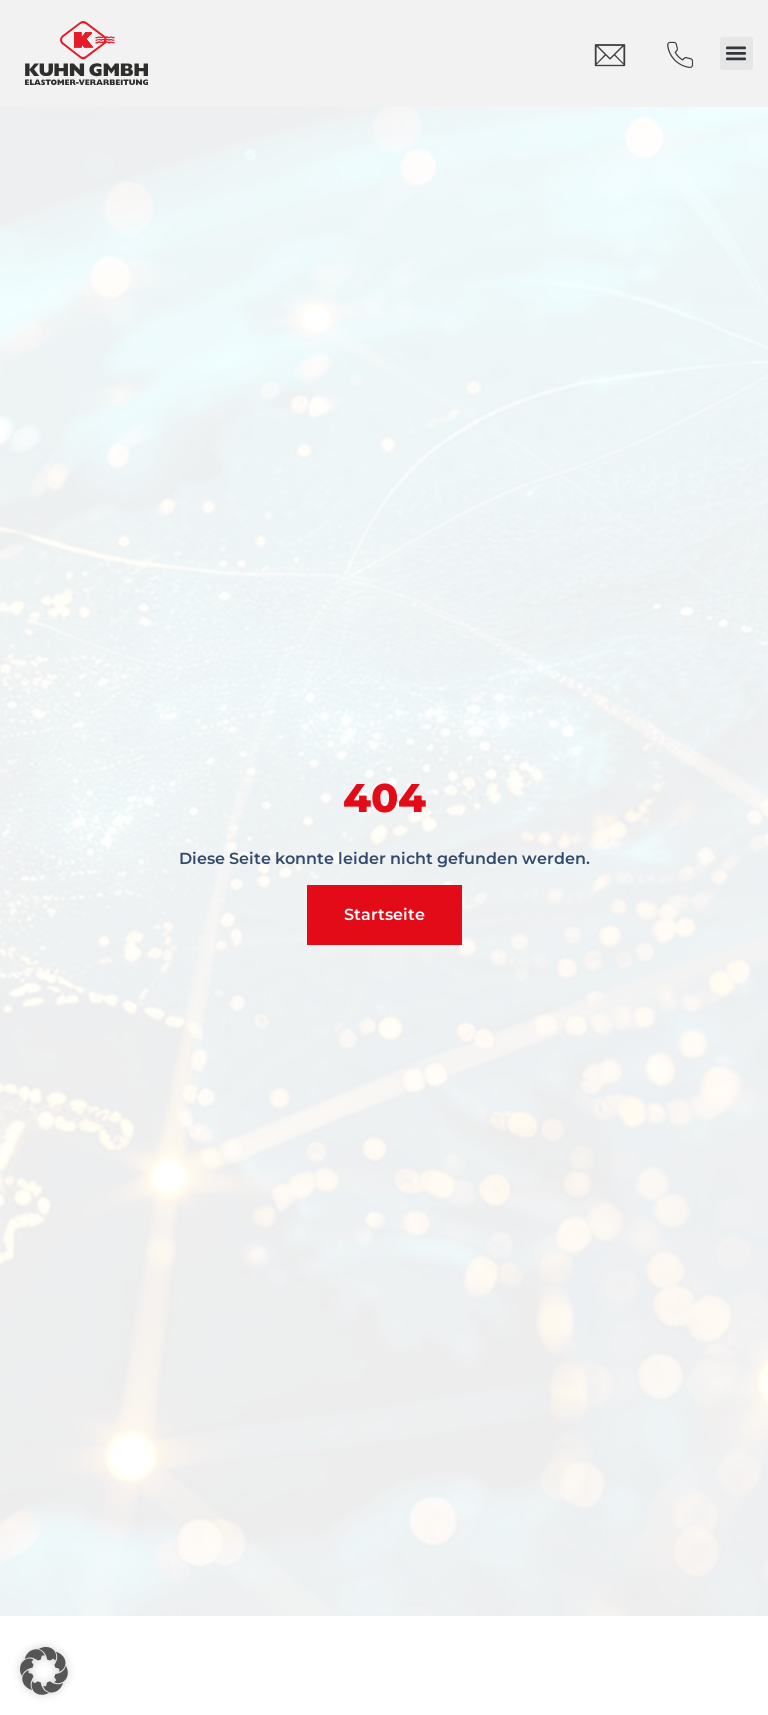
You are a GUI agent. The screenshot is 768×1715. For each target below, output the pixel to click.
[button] (736, 53)
